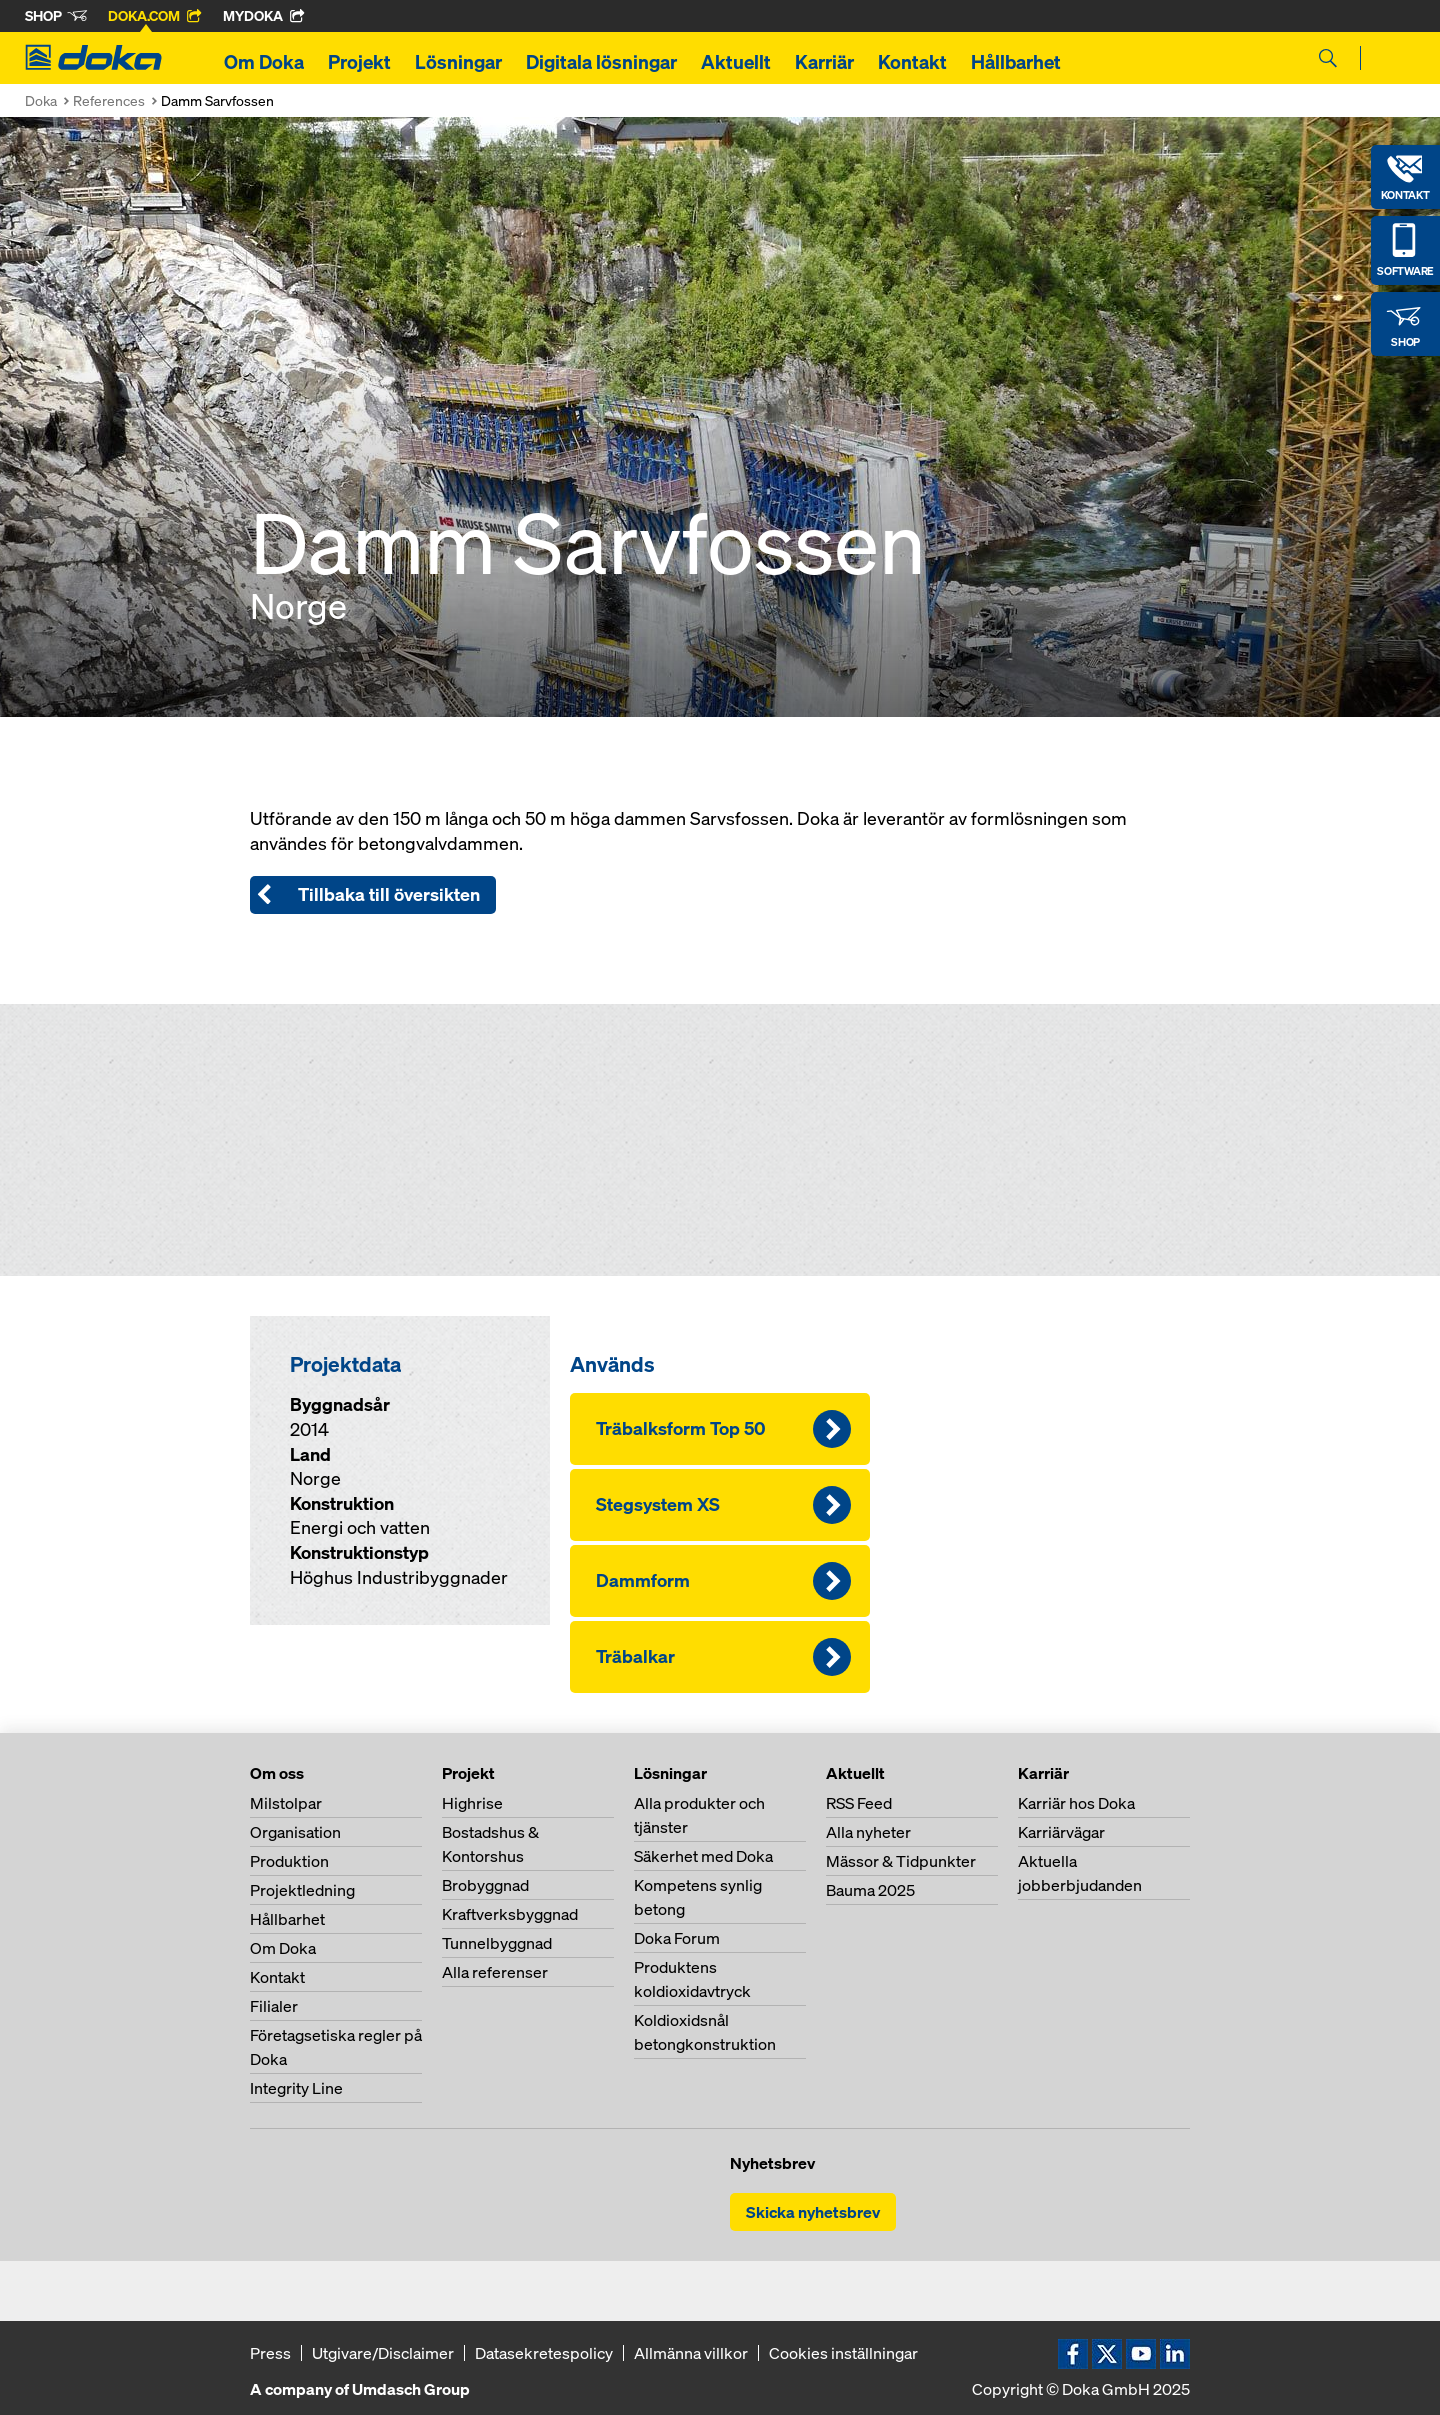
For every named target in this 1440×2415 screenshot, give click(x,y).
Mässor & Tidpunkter (901, 1861)
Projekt (359, 62)
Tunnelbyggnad (497, 1943)
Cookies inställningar (843, 2353)
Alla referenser (495, 1972)
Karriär (824, 62)
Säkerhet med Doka (703, 1856)
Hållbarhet (1016, 62)
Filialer (274, 2006)
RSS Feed (859, 1803)
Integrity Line (296, 2088)
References (109, 100)
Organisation (295, 1832)
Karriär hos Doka (1076, 1803)
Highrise (472, 1803)
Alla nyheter (868, 1832)
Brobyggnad (485, 1885)
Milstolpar (286, 1803)
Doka (41, 100)
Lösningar (458, 62)
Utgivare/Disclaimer (383, 2353)
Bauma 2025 (870, 1890)
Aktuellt (736, 62)
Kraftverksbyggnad (510, 1914)
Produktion (289, 1861)
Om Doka (264, 62)
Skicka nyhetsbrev (813, 2212)
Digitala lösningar (601, 62)
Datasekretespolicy (544, 2353)
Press (270, 2353)
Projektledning (302, 1890)
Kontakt (912, 62)
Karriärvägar (1061, 1832)
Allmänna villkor (691, 2353)
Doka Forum (677, 1938)
